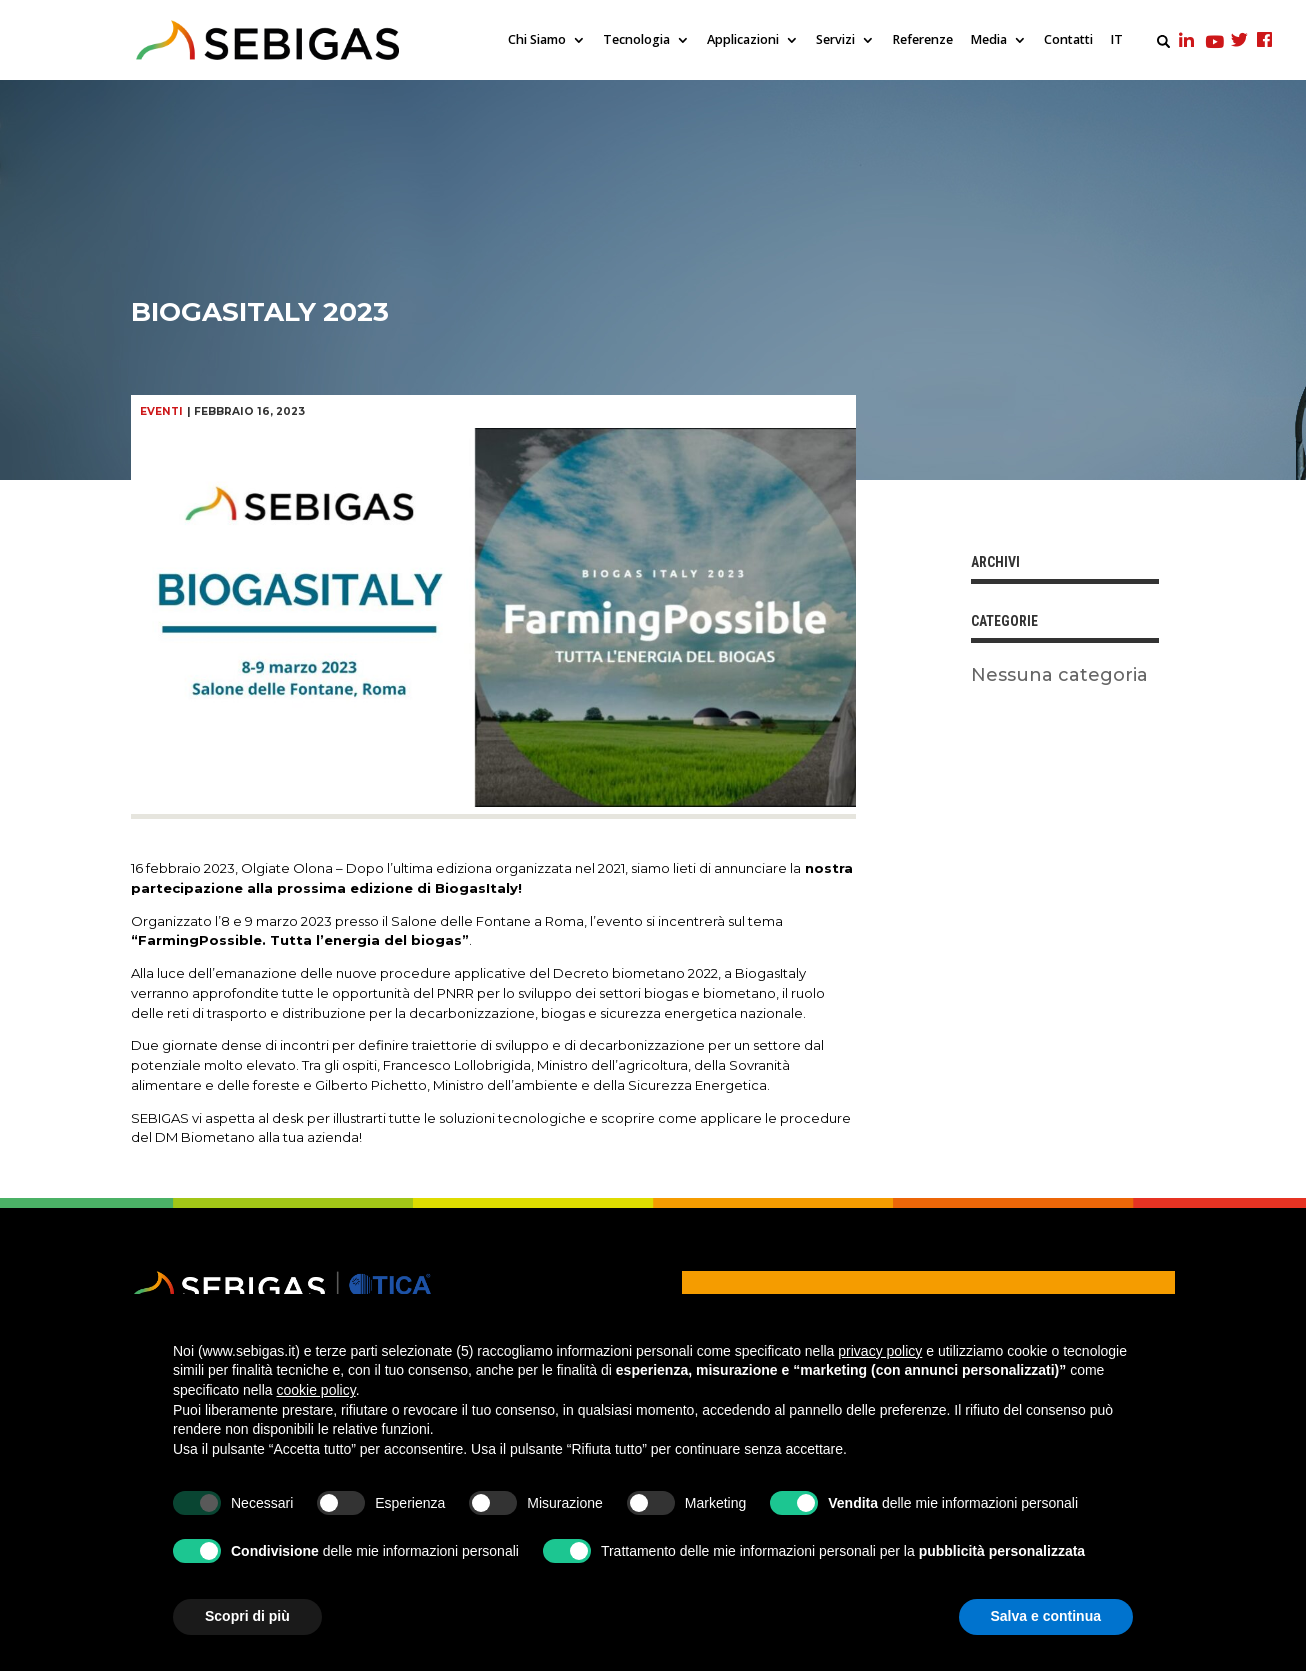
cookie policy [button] (316, 1390)
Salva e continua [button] (1046, 1616)
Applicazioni (743, 40)
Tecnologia (636, 40)
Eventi (161, 411)
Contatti (1068, 40)
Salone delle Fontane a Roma (487, 921)
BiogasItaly (770, 973)
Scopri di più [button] (247, 1616)
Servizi (835, 40)
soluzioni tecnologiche (512, 1118)
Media (988, 40)
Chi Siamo (537, 40)
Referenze (922, 40)
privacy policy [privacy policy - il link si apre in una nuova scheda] (880, 1351)
